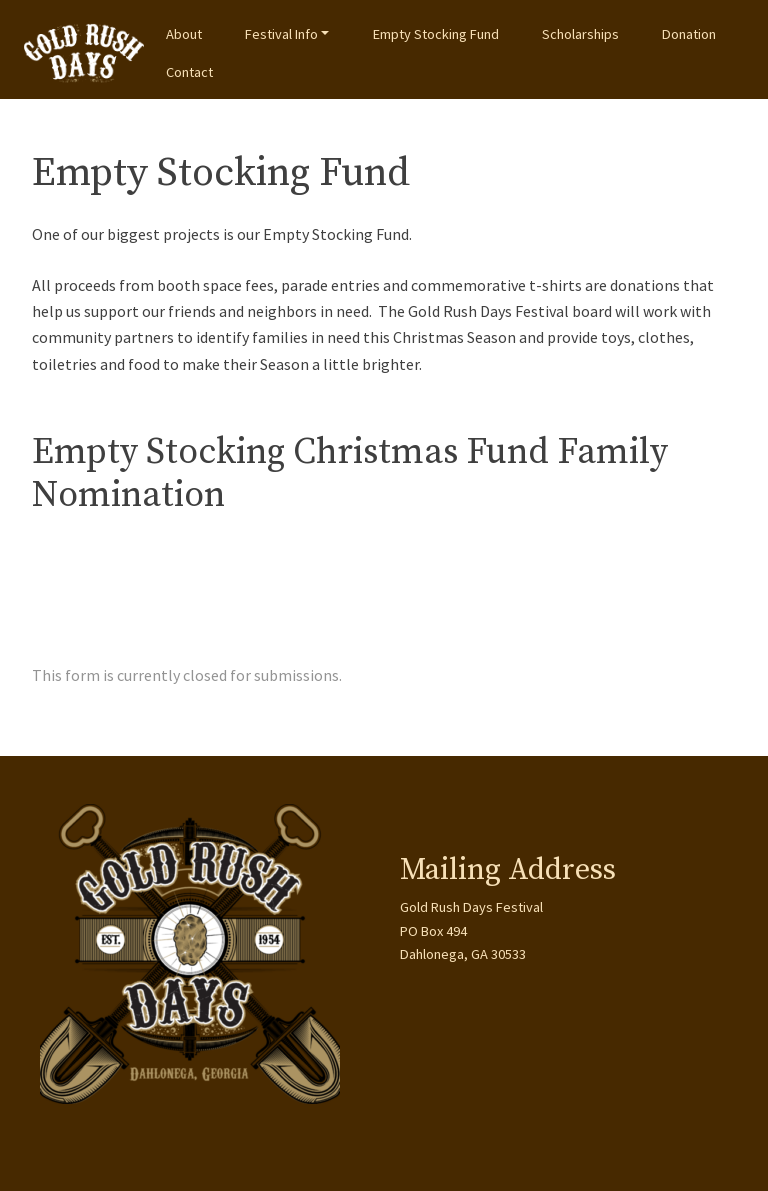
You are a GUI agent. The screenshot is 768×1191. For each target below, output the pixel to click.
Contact (189, 72)
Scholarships (580, 34)
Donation (689, 34)
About (184, 34)
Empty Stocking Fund (436, 34)
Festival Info (281, 34)
